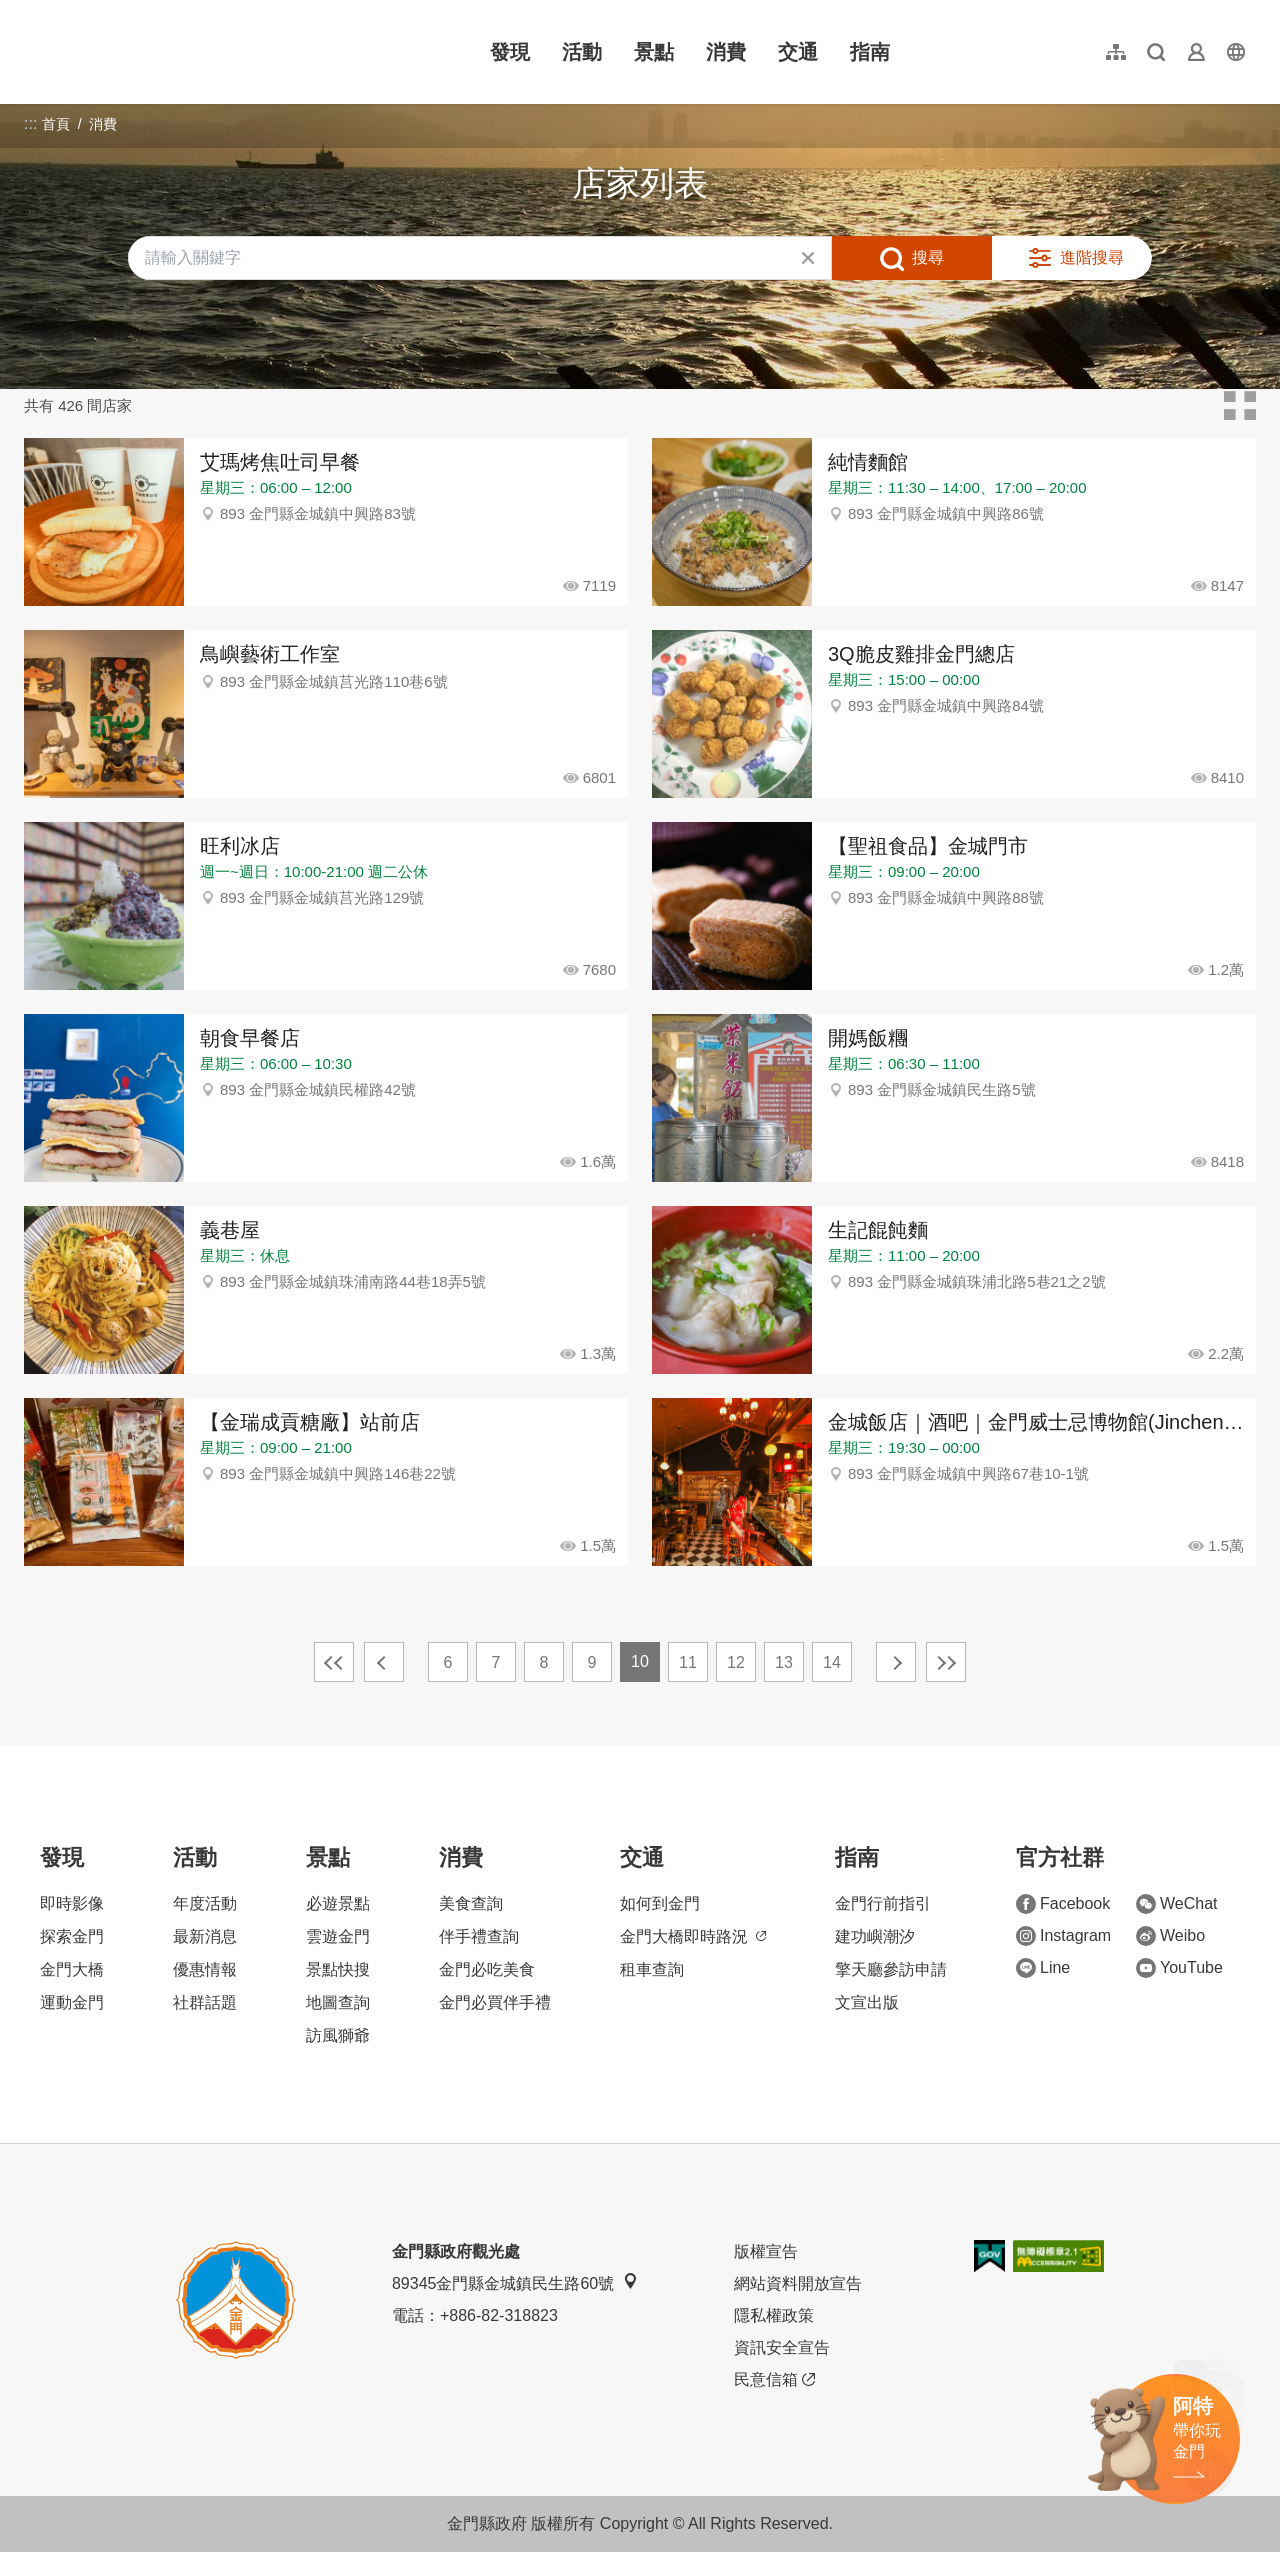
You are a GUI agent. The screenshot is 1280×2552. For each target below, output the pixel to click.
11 (688, 1662)
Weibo (1170, 1936)
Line (1043, 1968)
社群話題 (205, 2002)
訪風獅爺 (338, 2035)
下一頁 (896, 1662)
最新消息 (205, 1936)
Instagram (1063, 1936)
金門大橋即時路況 (693, 1936)
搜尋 (928, 257)
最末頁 (946, 1662)
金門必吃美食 (487, 1969)
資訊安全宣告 (782, 2347)
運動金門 (72, 2002)
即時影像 (72, 1903)
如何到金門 (660, 1903)
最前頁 (334, 1662)
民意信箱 (774, 2380)
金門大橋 (72, 1969)
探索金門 (72, 1936)
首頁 (56, 124)
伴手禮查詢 (479, 1936)
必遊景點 (338, 1903)
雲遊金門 (338, 1936)
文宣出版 (867, 2002)
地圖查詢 (338, 2002)
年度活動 (205, 1903)
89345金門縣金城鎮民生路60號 (515, 2282)
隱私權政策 (774, 2315)
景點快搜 (338, 1969)
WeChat (1177, 1904)
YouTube (1179, 1968)
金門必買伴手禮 (495, 2002)
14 (832, 1662)
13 (784, 1662)
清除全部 (808, 258)
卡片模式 (1240, 406)
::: (30, 11)
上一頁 (384, 1662)
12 (736, 1662)
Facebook (1063, 1904)
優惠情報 (205, 1969)
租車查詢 (652, 1969)
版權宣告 (766, 2251)
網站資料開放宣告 (798, 2283)
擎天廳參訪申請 (891, 1969)
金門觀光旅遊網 (154, 52)
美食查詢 (471, 1903)
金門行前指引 (883, 1903)
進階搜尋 (1092, 257)
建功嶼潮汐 (875, 1936)
